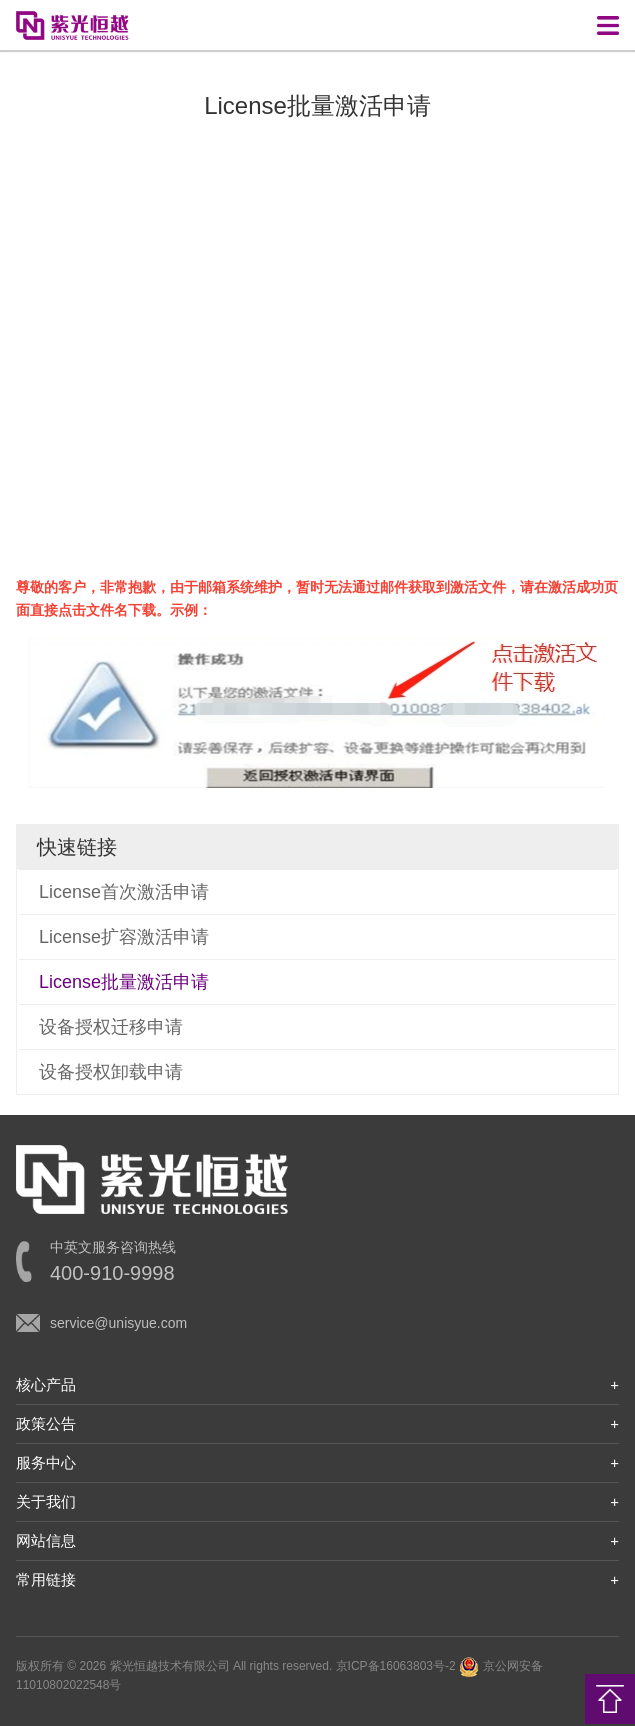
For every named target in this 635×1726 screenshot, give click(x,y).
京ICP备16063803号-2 (396, 1666)
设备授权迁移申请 (111, 1027)
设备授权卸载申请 (111, 1072)
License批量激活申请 (124, 982)
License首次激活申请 (124, 892)
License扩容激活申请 (124, 937)
